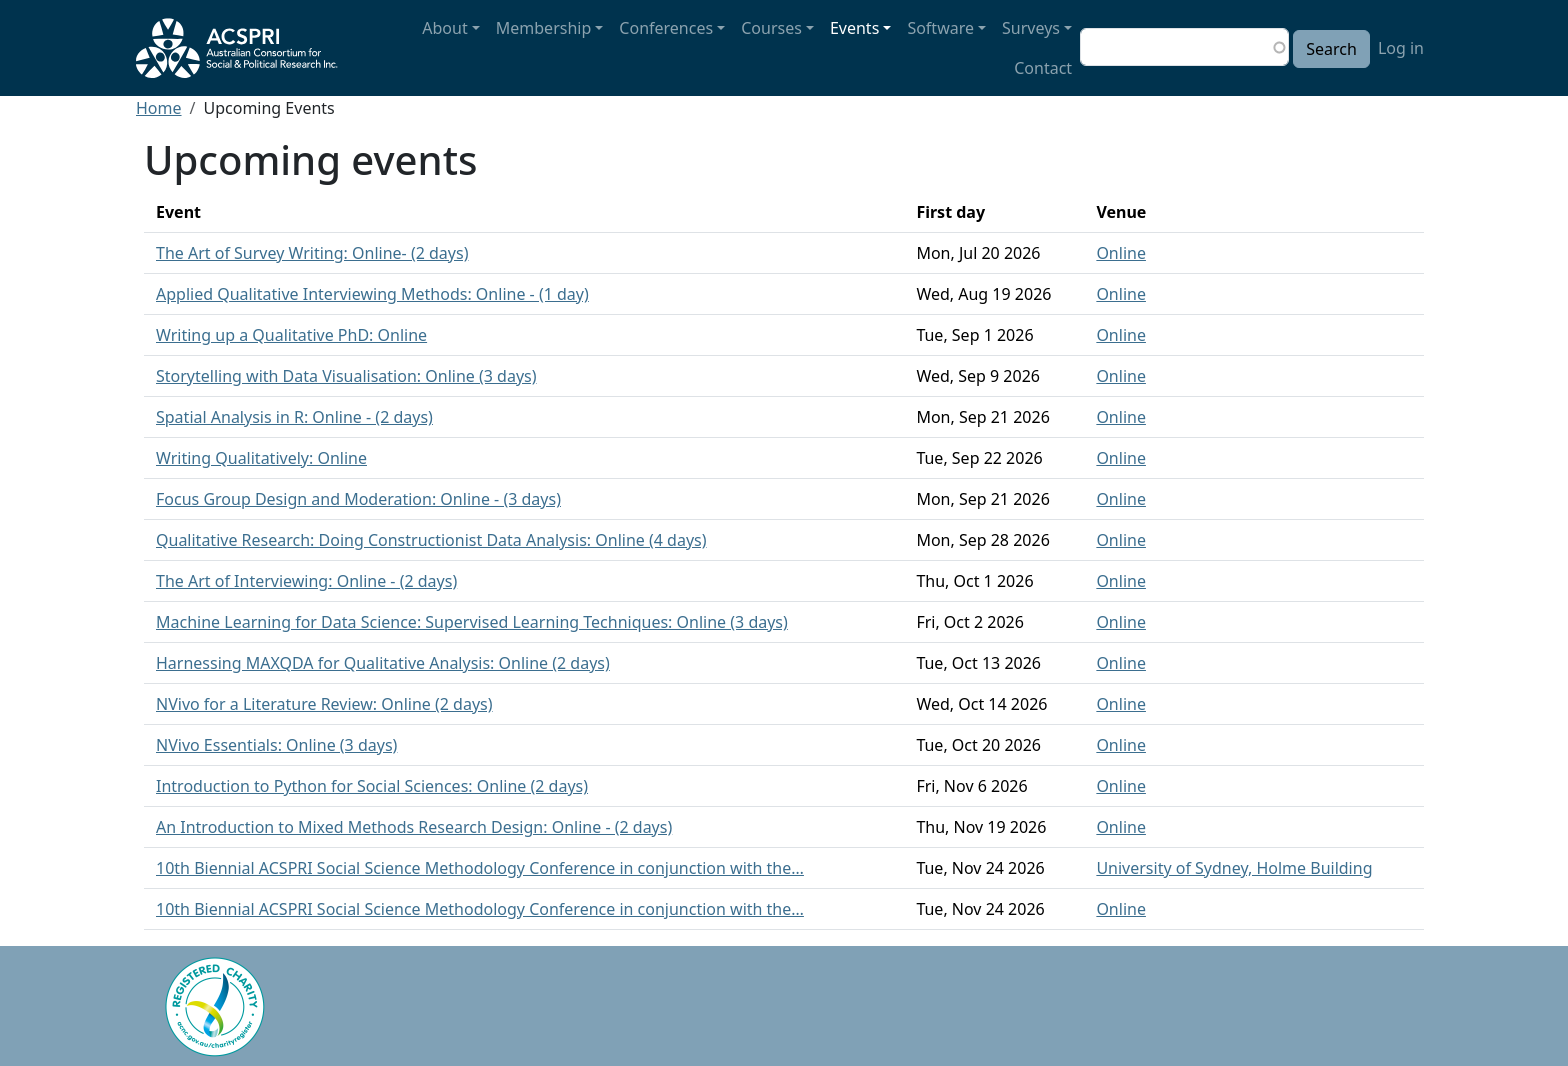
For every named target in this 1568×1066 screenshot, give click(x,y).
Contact (1043, 68)
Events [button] (854, 28)
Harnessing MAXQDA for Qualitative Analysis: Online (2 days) (383, 663)
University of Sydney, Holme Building (1234, 868)
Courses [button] (771, 28)
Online (1121, 253)
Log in (1401, 48)
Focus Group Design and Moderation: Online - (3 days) (358, 499)
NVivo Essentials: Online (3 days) (276, 745)
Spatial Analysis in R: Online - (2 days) (294, 417)
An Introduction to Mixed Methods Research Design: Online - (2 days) (414, 827)
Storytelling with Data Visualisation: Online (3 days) (346, 376)
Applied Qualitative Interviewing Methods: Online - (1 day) (372, 294)
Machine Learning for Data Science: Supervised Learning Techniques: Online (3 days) (472, 622)
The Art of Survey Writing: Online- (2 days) (312, 253)
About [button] (444, 28)
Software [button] (940, 28)
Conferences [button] (666, 28)
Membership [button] (544, 28)
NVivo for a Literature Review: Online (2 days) (324, 704)
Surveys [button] (1031, 28)
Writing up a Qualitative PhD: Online (291, 335)
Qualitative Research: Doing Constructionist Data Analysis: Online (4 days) (431, 540)
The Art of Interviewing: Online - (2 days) (306, 581)
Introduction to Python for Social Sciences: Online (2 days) (372, 786)
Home (159, 108)
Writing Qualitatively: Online (261, 458)
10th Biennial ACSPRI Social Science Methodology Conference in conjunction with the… (480, 868)
